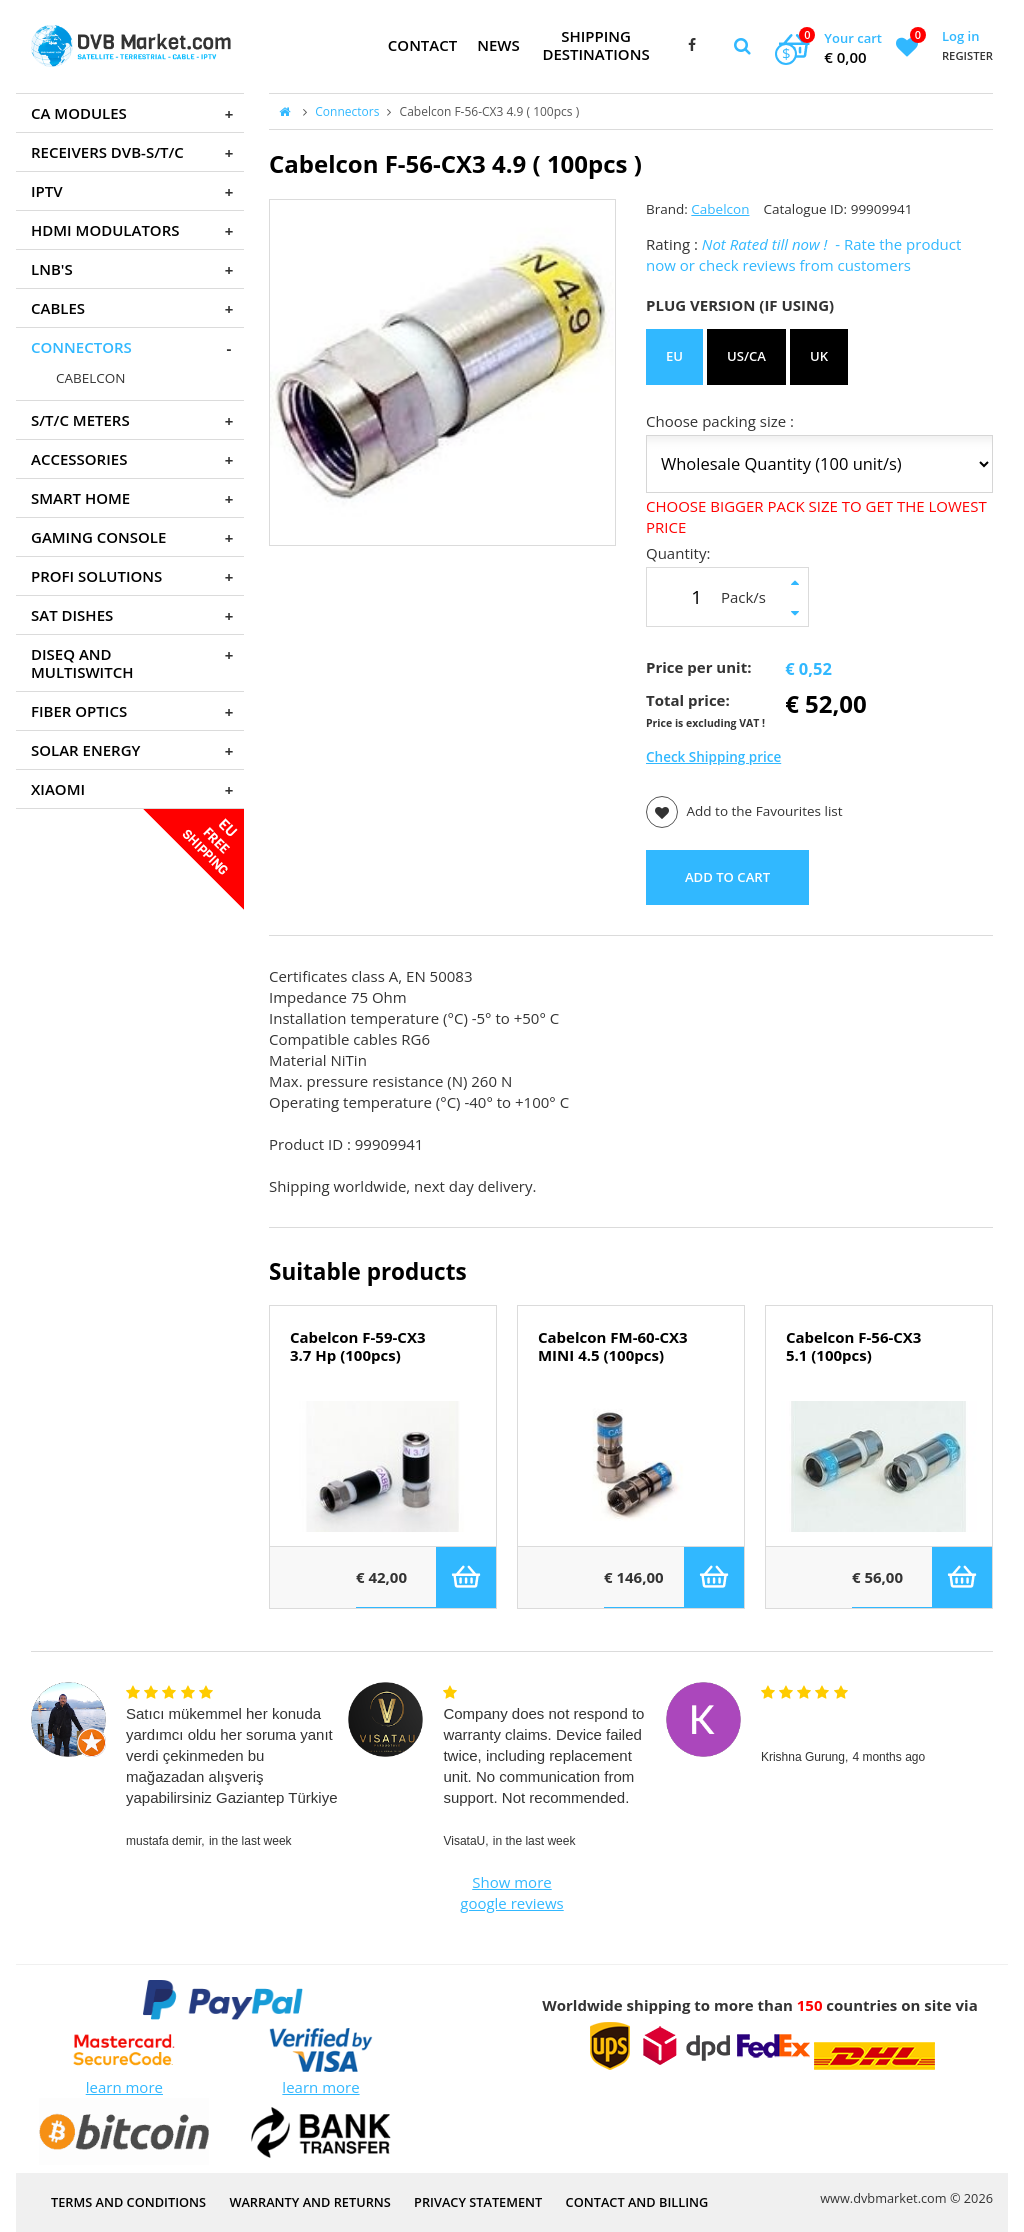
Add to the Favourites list (744, 812)
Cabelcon (720, 209)
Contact (422, 45)
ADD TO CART (727, 877)
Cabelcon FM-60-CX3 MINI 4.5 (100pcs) (613, 1347)
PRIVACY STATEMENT (478, 2202)
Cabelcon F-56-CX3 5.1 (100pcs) (853, 1347)
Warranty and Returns (309, 2202)
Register (967, 55)
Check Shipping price (713, 757)
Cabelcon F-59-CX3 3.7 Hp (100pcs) (357, 1347)
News (498, 45)
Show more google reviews (511, 1892)
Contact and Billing (637, 2202)
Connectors (347, 111)
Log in (960, 36)
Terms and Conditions (128, 2202)
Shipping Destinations (595, 45)
